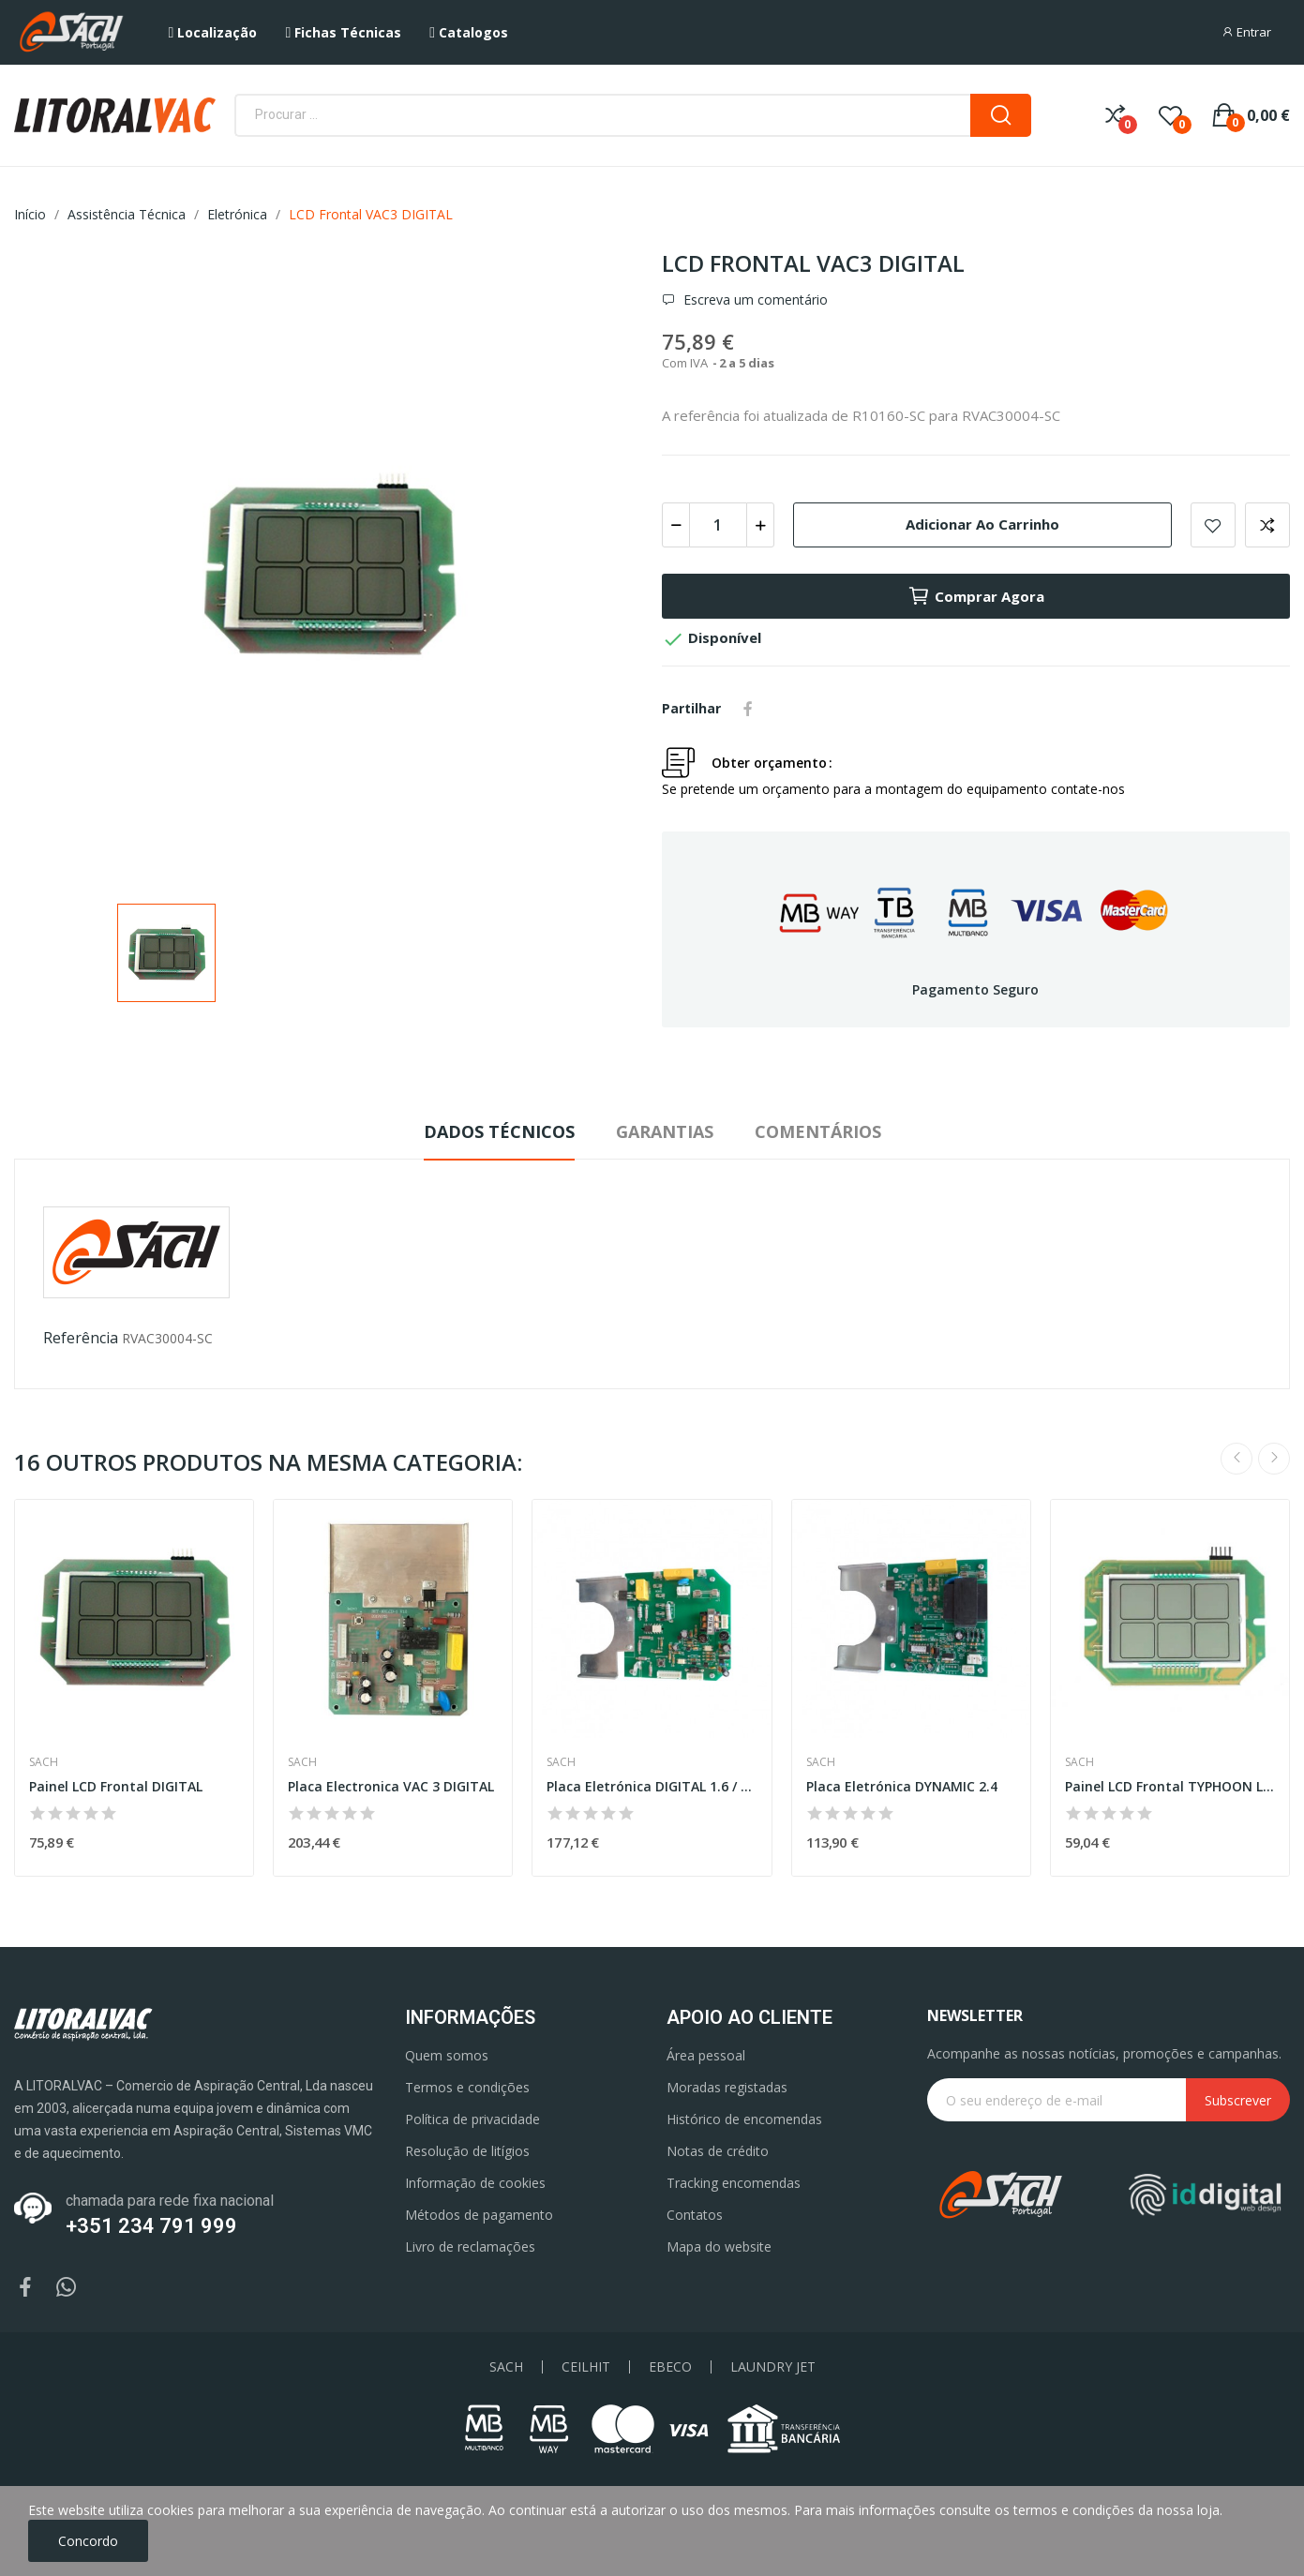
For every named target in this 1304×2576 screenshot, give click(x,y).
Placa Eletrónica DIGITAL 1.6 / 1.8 (652, 1786)
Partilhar (748, 709)
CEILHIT (586, 2367)
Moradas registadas (727, 2087)
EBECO (670, 2367)
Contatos (695, 2215)
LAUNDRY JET (773, 2367)
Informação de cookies (475, 2183)
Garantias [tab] (664, 1131)
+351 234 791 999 (151, 2226)
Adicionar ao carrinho (982, 524)
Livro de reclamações (470, 2246)
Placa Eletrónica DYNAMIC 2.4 (901, 1786)
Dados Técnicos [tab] (499, 1131)
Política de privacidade (472, 2119)
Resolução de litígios (467, 2151)
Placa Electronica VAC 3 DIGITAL (391, 1786)
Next (1274, 1459)
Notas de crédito (718, 2151)
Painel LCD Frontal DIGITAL (115, 1786)
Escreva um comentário (754, 300)
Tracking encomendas (734, 2183)
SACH (506, 2367)
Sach (43, 1762)
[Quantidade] (718, 524)
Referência (80, 1337)
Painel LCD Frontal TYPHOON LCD (1170, 1786)
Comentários (818, 1131)
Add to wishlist (1213, 525)
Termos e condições (467, 2087)
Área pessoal (706, 2055)
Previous (1236, 1459)
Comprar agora (975, 596)
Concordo (88, 2541)
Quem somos (446, 2055)
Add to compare (1267, 525)
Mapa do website (719, 2246)
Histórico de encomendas (744, 2119)
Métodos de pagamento (479, 2215)
